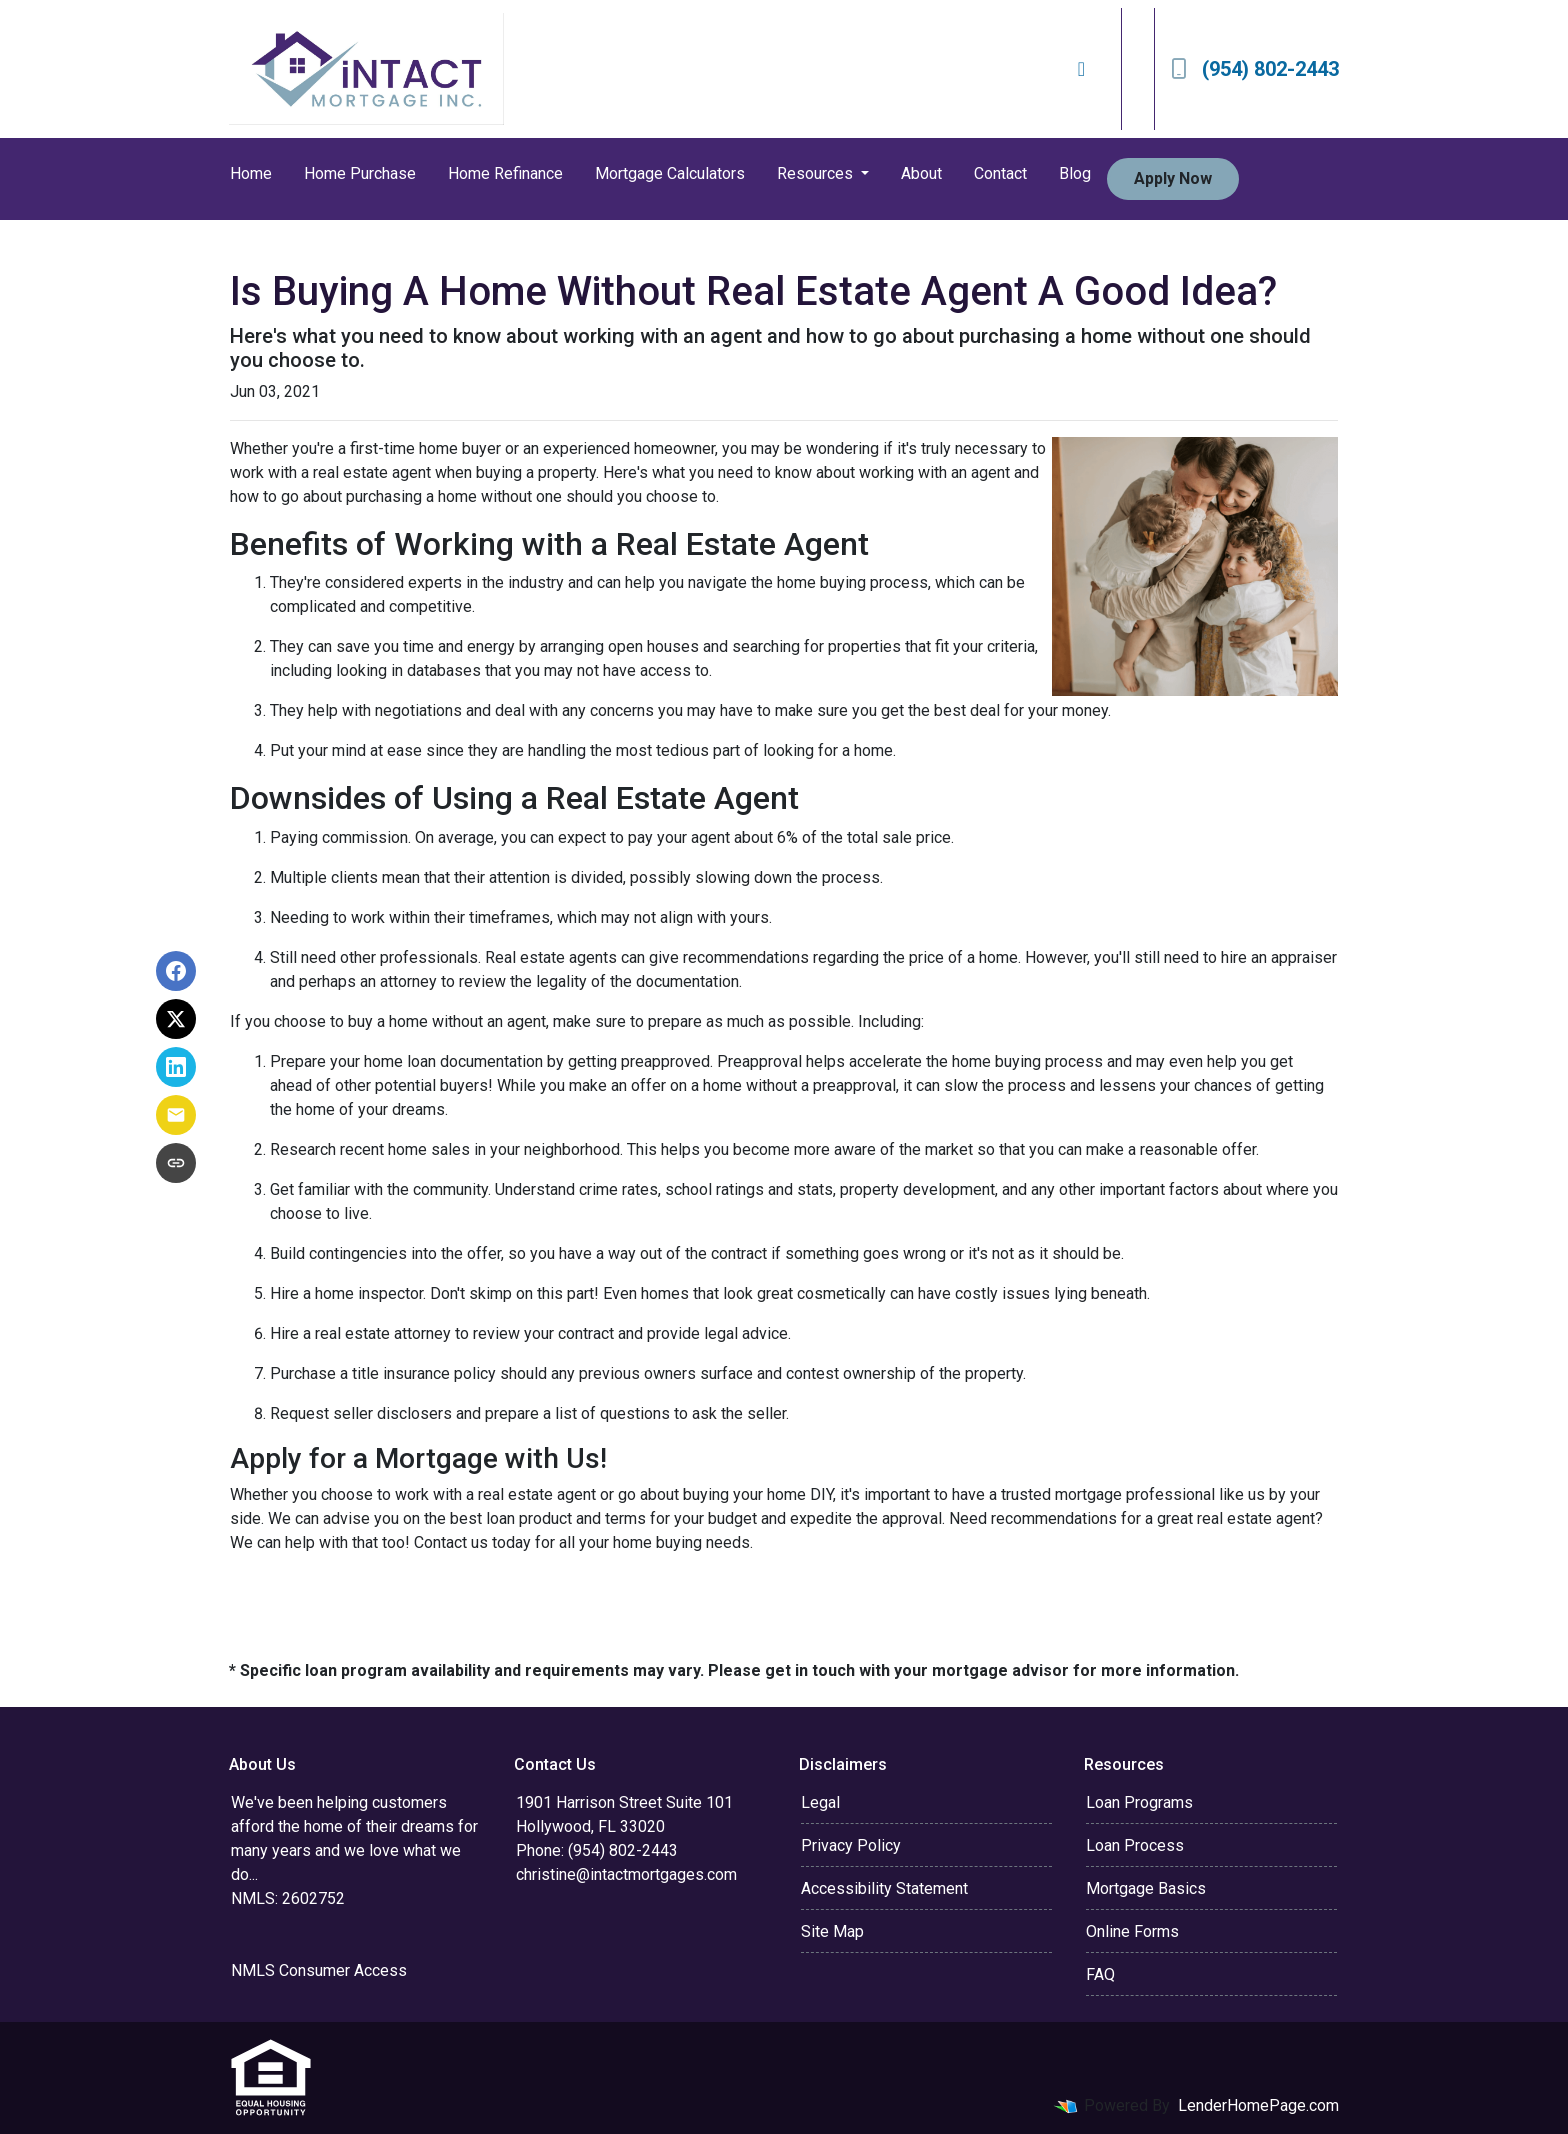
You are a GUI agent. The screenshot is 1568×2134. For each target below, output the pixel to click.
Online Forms (1132, 1931)
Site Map (832, 1931)
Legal (820, 1802)
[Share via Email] (176, 1115)
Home (251, 173)
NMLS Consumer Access (319, 1970)
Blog (1075, 173)
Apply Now (1173, 178)
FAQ (1100, 1974)
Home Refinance (505, 173)
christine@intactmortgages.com (626, 1874)
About (921, 173)
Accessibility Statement (884, 1888)
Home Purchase (360, 173)
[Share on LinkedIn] (176, 1067)
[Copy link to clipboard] (176, 1163)
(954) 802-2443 (1255, 69)
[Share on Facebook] (176, 971)
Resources (817, 173)
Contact (1000, 173)
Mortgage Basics (1146, 1888)
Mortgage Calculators (670, 173)
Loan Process (1135, 1845)
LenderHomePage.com (1258, 2105)
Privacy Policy (851, 1845)
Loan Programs (1139, 1802)
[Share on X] (176, 1019)
